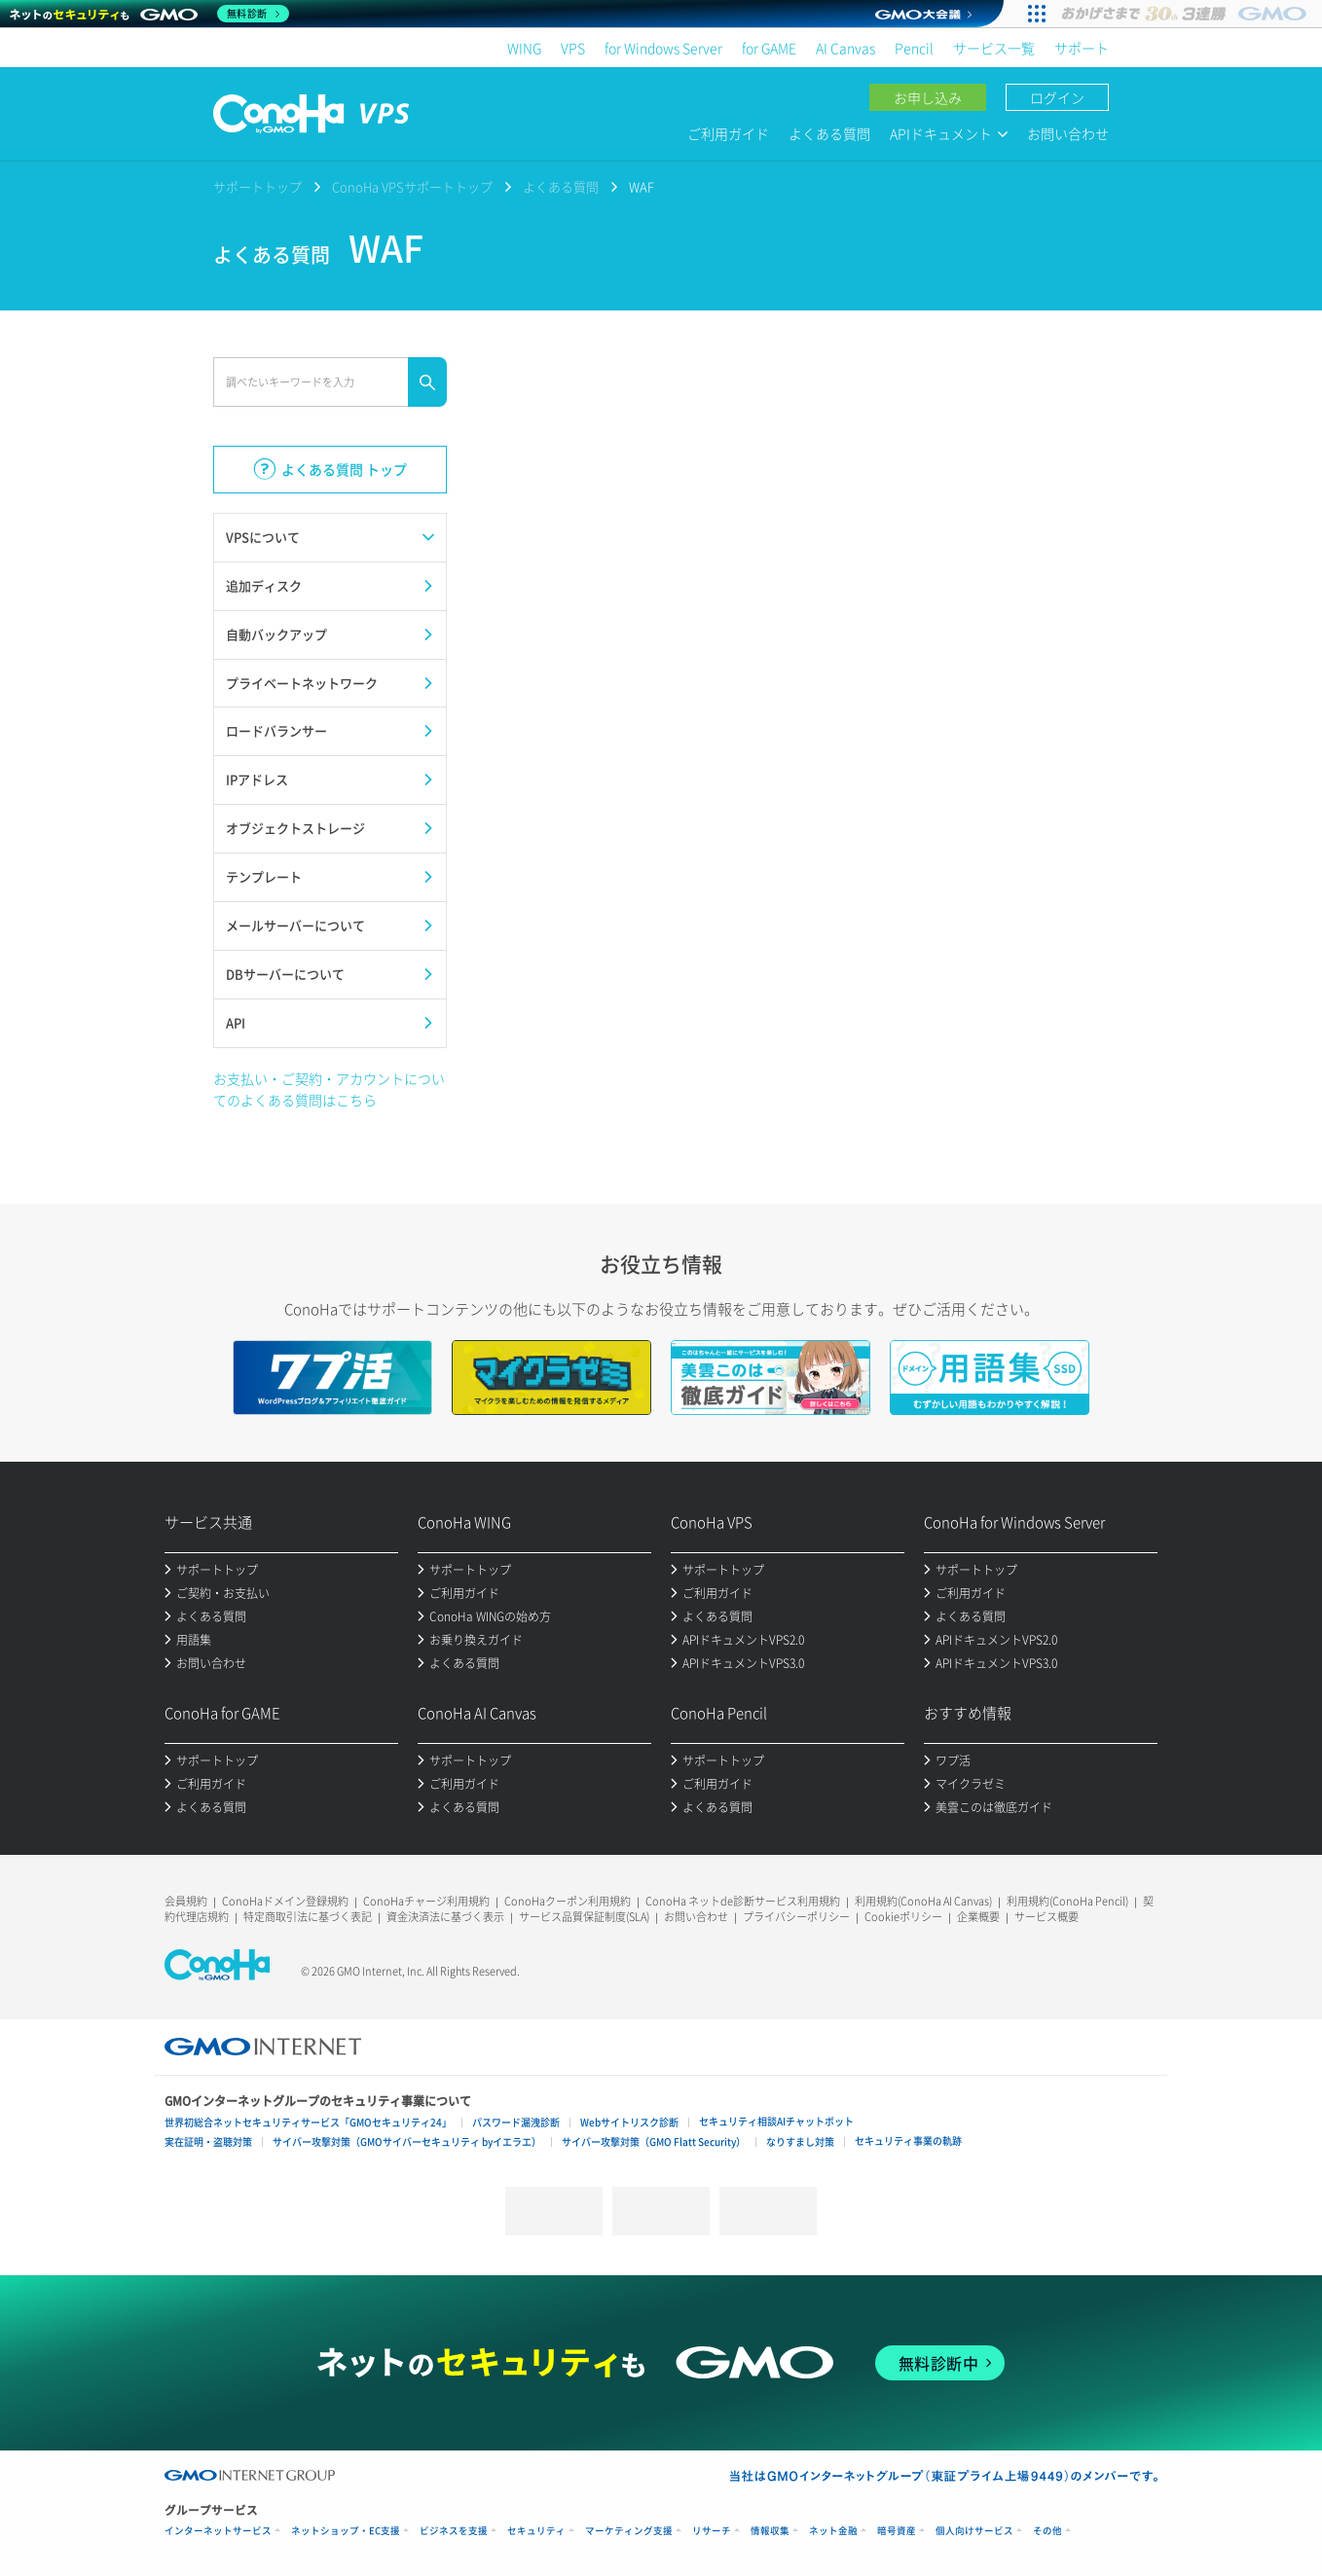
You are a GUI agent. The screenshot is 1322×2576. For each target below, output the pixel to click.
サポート (1081, 47)
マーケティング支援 (629, 2530)
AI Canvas (845, 47)
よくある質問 (829, 133)
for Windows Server (663, 47)
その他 (1047, 2530)
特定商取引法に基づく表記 (307, 1916)
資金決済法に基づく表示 (445, 1916)
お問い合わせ (1068, 133)
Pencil (914, 47)
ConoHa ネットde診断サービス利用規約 (742, 1901)
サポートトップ (257, 186)
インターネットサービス (218, 2530)
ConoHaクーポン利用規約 (567, 1901)
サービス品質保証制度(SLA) (584, 1916)
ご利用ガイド (728, 133)
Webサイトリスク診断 (629, 2122)
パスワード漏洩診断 (516, 2122)
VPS (573, 47)
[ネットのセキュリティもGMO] (149, 13)
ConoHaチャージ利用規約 (426, 1901)
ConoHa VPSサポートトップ (412, 186)
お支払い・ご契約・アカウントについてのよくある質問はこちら (329, 1089)
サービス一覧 (994, 47)
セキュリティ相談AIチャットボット (776, 2121)
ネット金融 (833, 2530)
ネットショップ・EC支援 (345, 2530)
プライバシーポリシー (796, 1916)
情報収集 (770, 2530)
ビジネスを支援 (454, 2530)
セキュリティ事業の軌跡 (908, 2140)
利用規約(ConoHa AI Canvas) (923, 1901)
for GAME (769, 47)
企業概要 (978, 1916)
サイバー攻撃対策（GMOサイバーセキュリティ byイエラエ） (407, 2141)
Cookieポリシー (903, 1916)
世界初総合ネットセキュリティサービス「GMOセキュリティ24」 (308, 2122)
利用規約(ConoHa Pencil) (1067, 1901)
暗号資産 (896, 2530)
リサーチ (711, 2530)
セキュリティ (536, 2530)
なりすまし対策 (800, 2141)
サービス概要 (1046, 1916)
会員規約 (186, 1901)
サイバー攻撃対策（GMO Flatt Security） (654, 2141)
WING (524, 47)
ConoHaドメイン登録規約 (285, 1901)
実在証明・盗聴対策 (208, 2141)
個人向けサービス (974, 2530)
